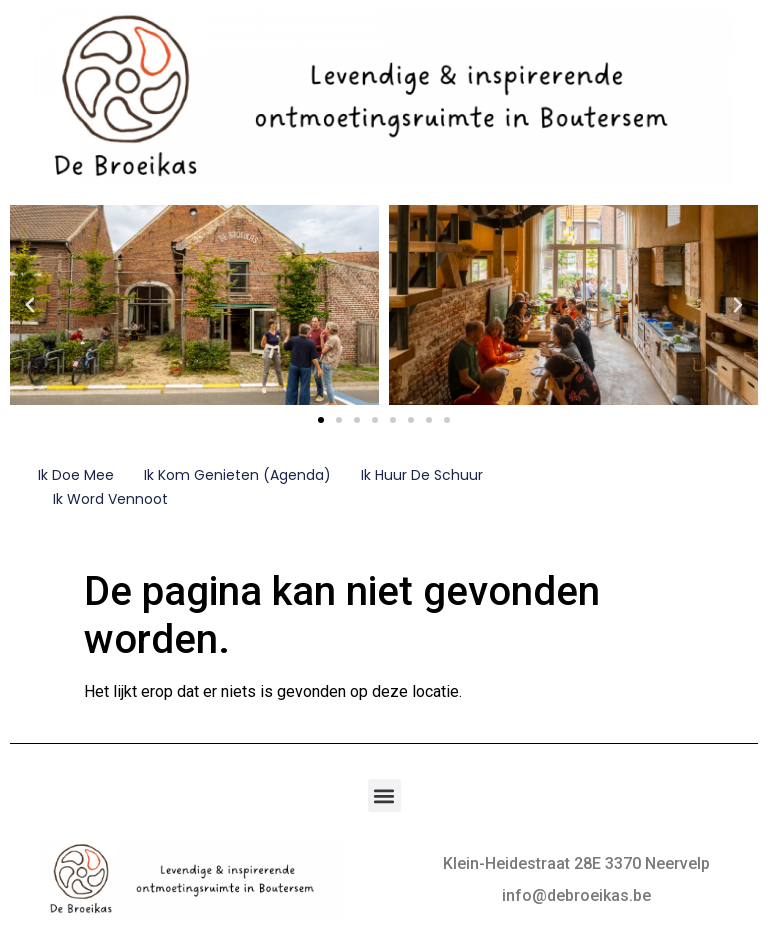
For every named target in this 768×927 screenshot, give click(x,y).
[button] (30, 305)
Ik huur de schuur (422, 475)
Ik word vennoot (110, 499)
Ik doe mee (76, 475)
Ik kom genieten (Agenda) (237, 475)
